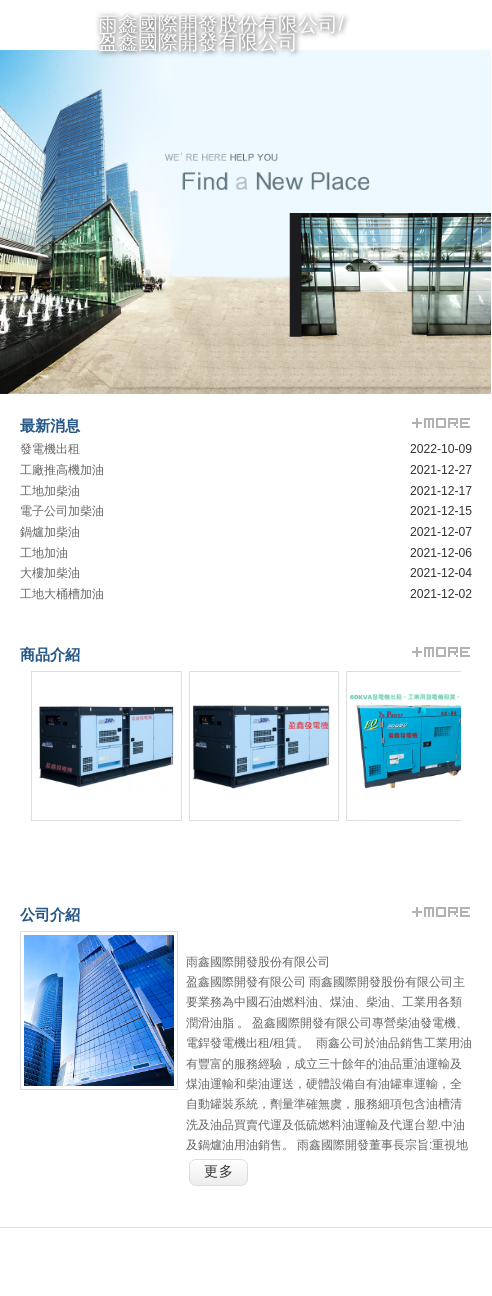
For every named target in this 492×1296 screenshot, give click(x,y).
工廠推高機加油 (62, 470)
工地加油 (44, 553)
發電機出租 (50, 449)
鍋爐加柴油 (50, 532)
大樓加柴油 (50, 573)
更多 (219, 1171)
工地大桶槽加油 (62, 594)
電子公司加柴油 (62, 511)
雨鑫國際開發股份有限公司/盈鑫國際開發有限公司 (220, 33)
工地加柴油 (50, 491)
